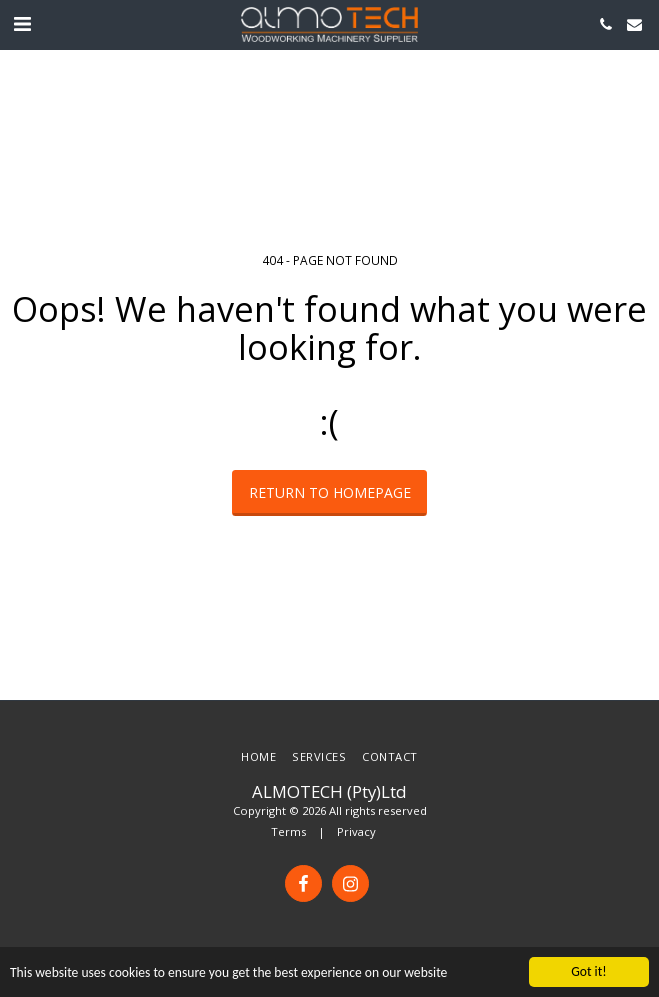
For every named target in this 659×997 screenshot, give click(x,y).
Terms (288, 831)
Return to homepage (330, 492)
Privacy (356, 831)
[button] (22, 23)
